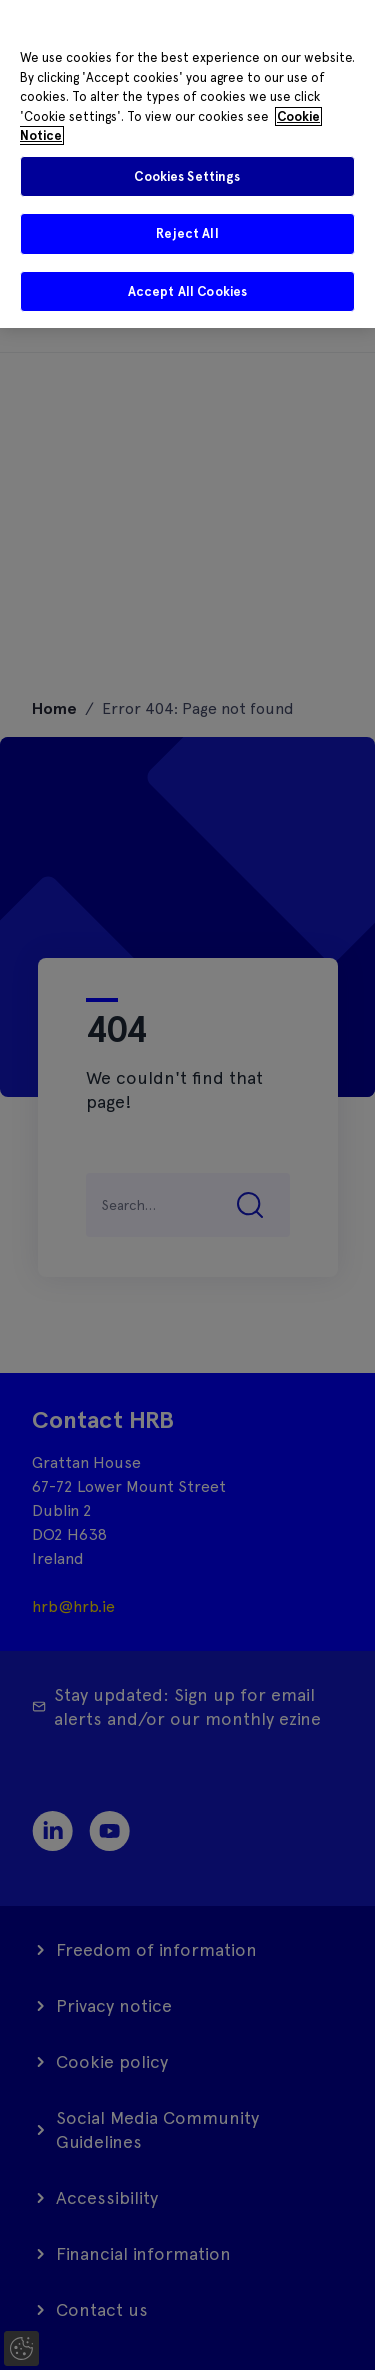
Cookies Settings (187, 176)
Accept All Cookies (187, 291)
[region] (187, 164)
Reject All (187, 233)
